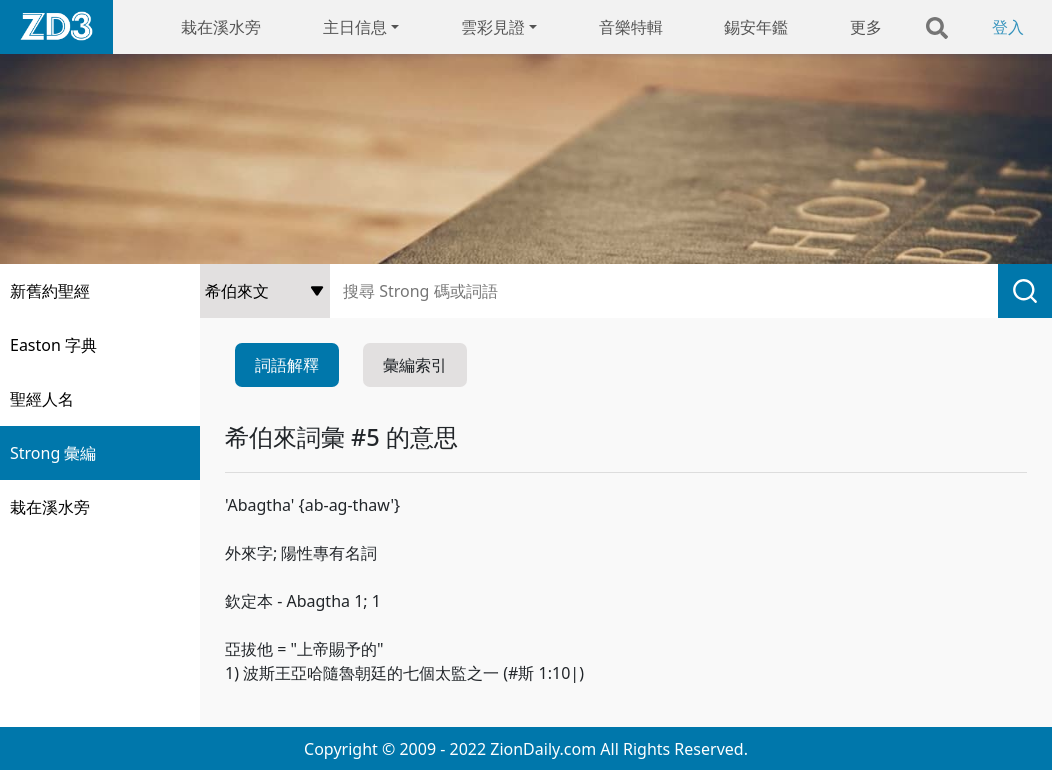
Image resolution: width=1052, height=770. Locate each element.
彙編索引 (415, 365)
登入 (1008, 27)
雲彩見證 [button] (493, 27)
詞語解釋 (287, 365)
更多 (866, 27)
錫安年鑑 (756, 27)
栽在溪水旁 (221, 27)
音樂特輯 (631, 27)
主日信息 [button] (355, 27)
